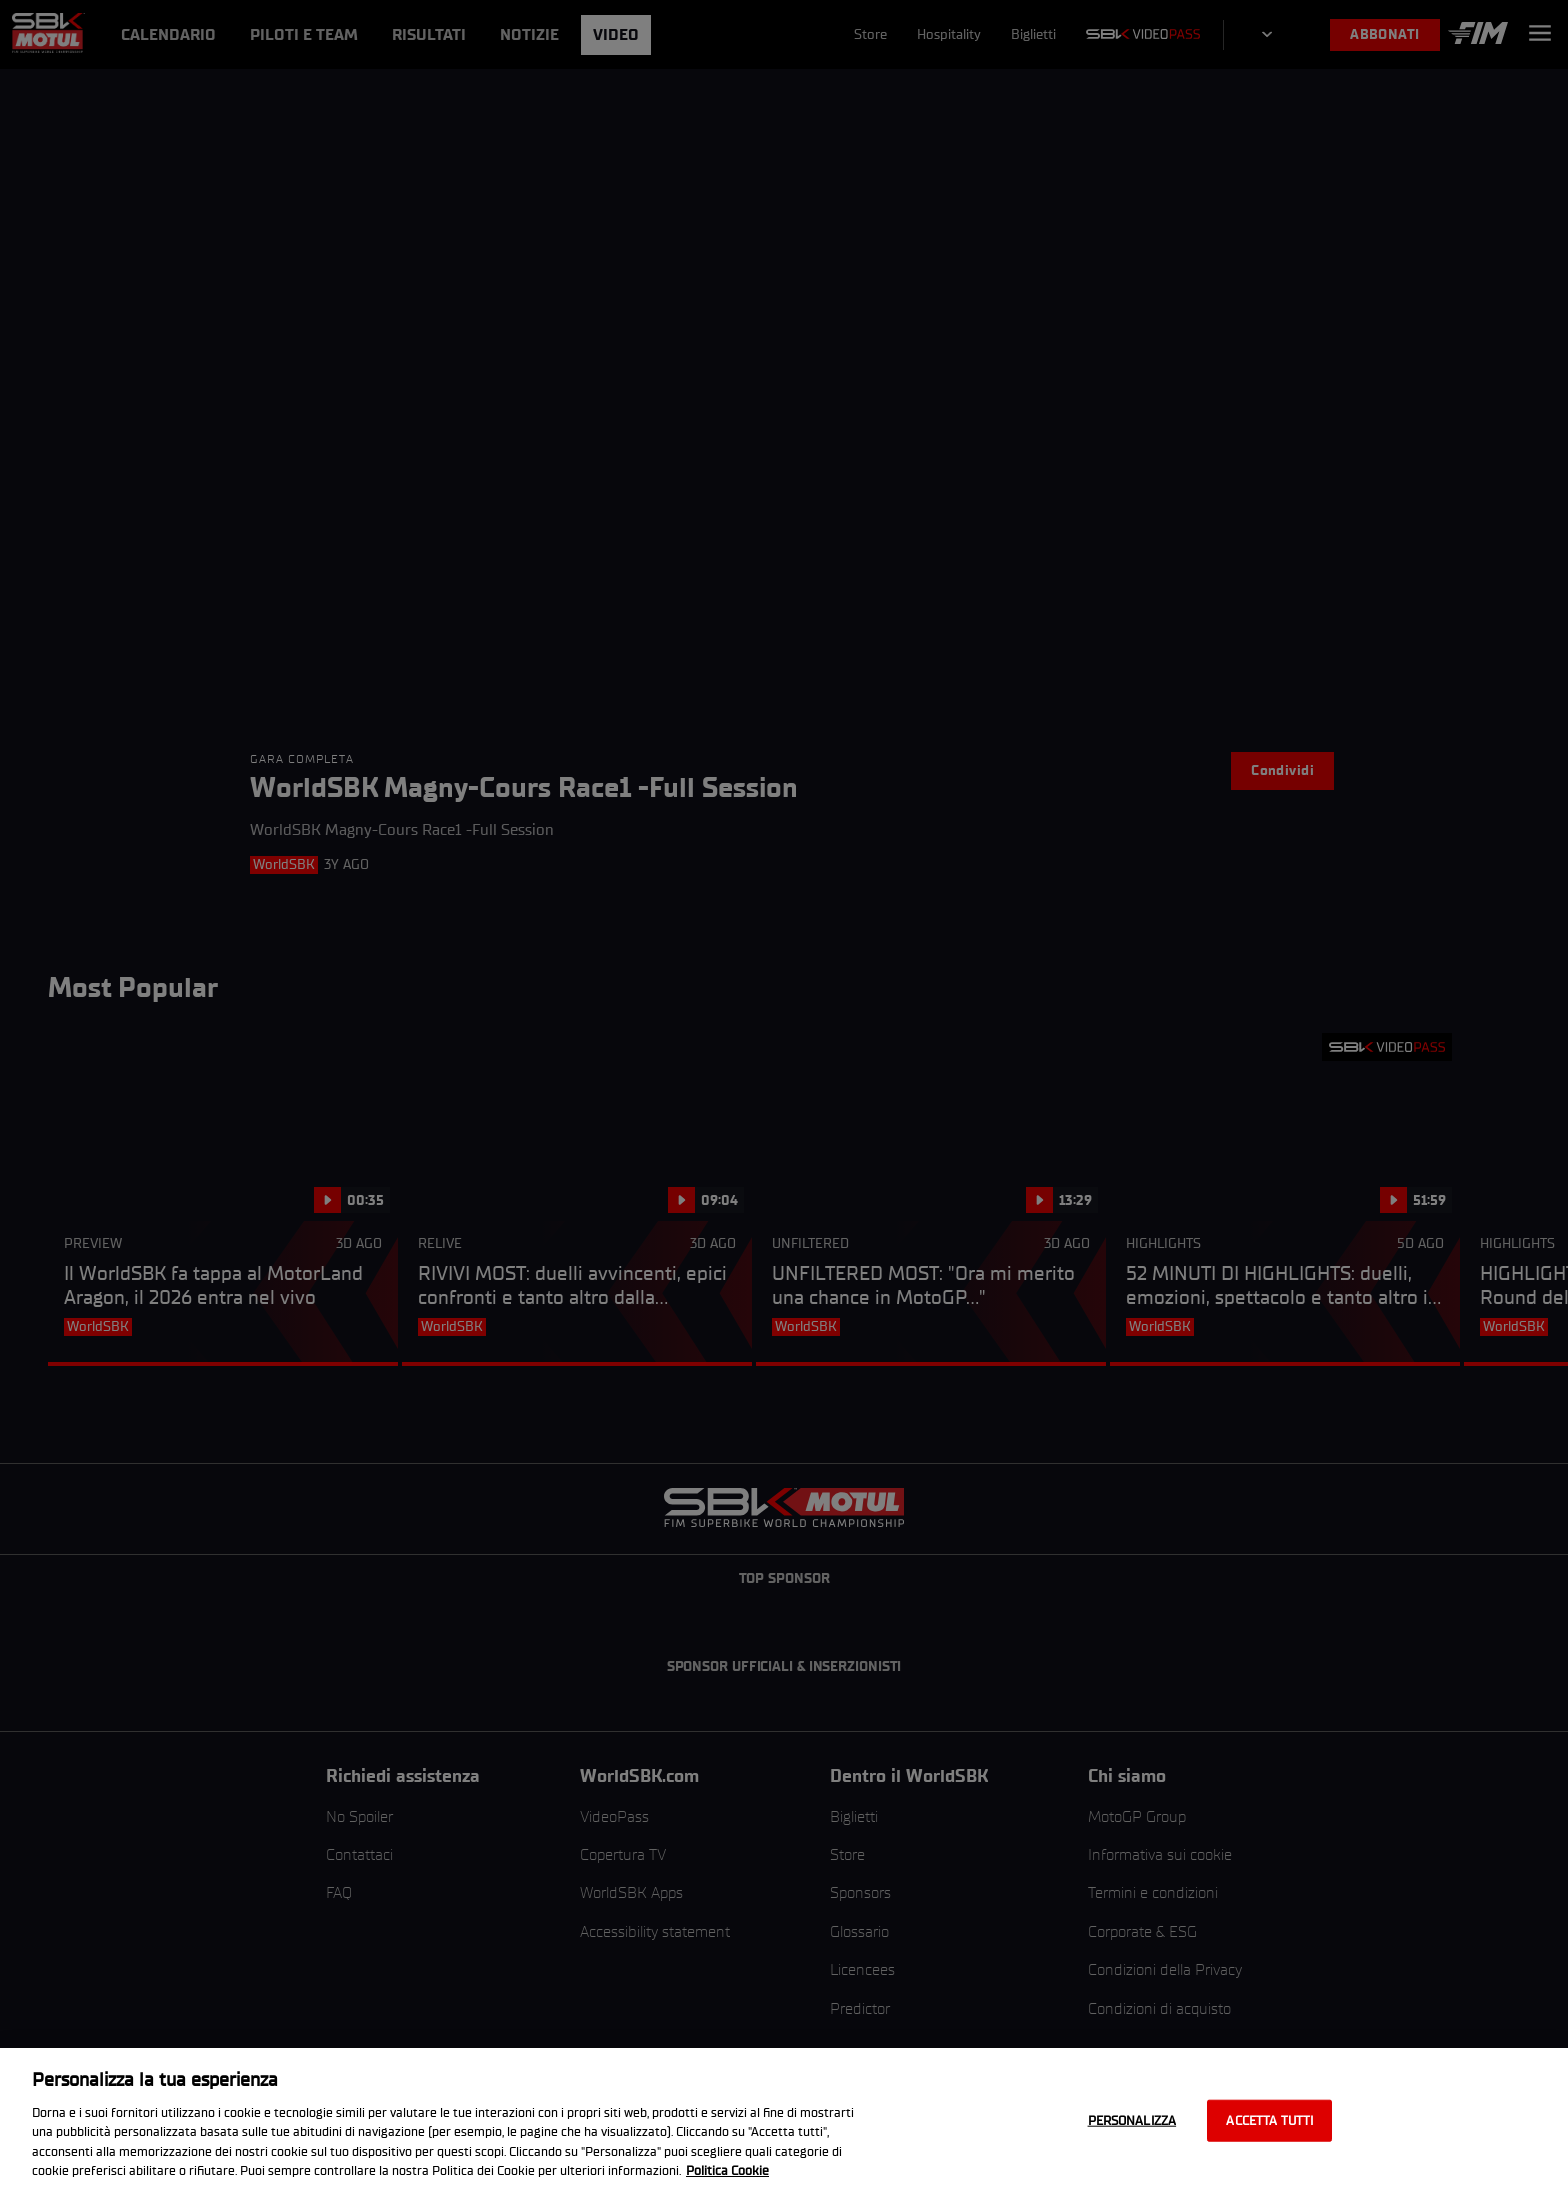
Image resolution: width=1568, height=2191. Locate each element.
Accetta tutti (1269, 2120)
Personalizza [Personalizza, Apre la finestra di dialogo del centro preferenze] (1132, 2120)
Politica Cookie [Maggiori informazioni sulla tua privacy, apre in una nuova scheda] (727, 2170)
